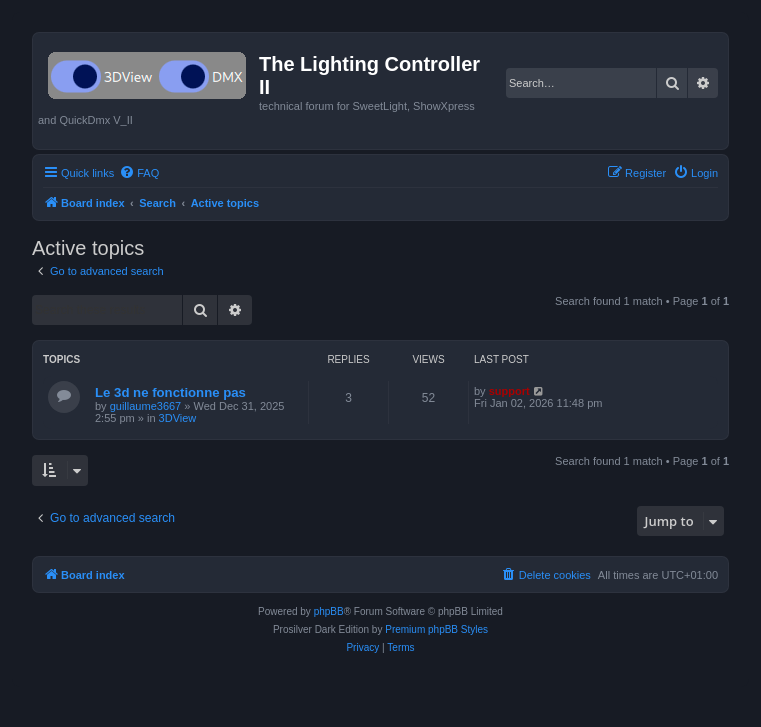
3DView (178, 418)
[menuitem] (139, 173)
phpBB (329, 611)
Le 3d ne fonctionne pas (170, 392)
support (509, 391)
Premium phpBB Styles (436, 629)
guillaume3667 (146, 406)
